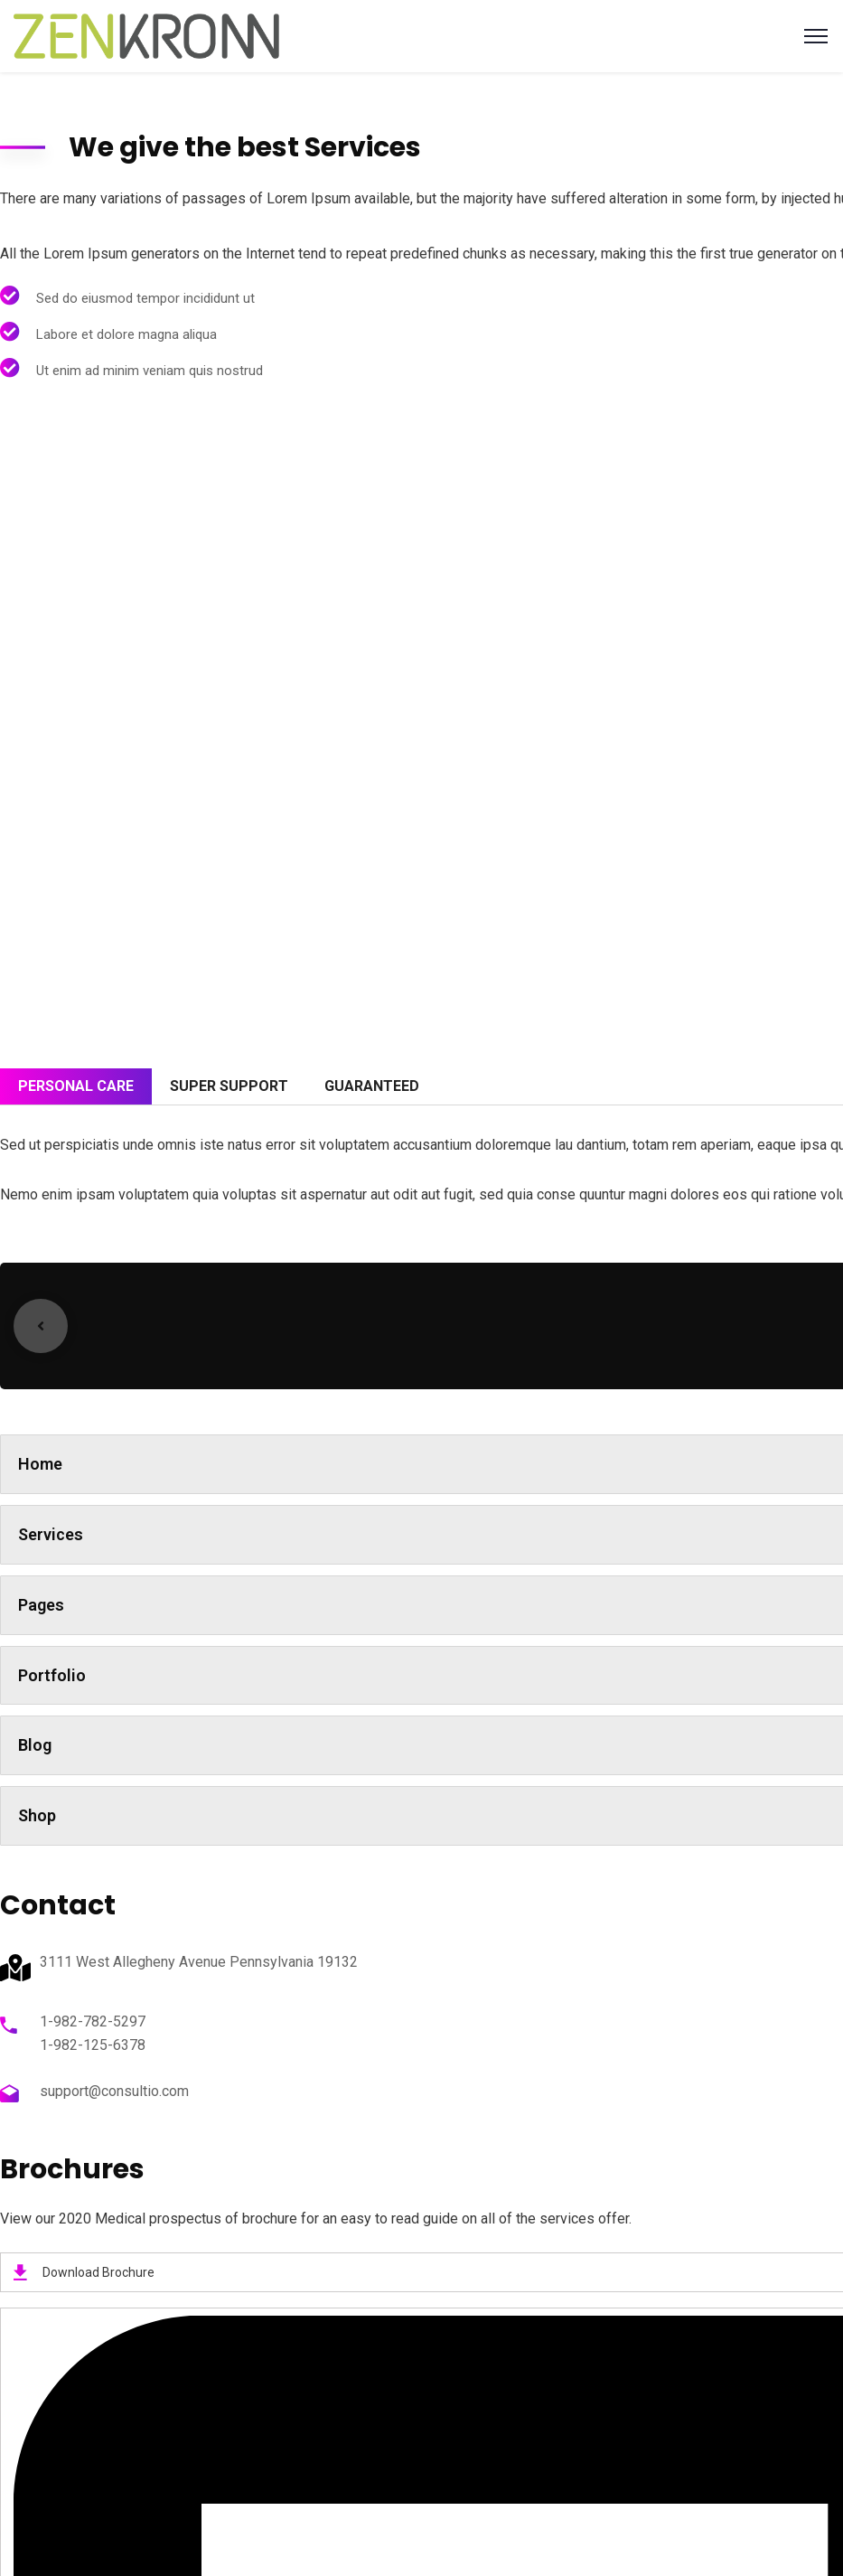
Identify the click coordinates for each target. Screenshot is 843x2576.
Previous (41, 1326)
